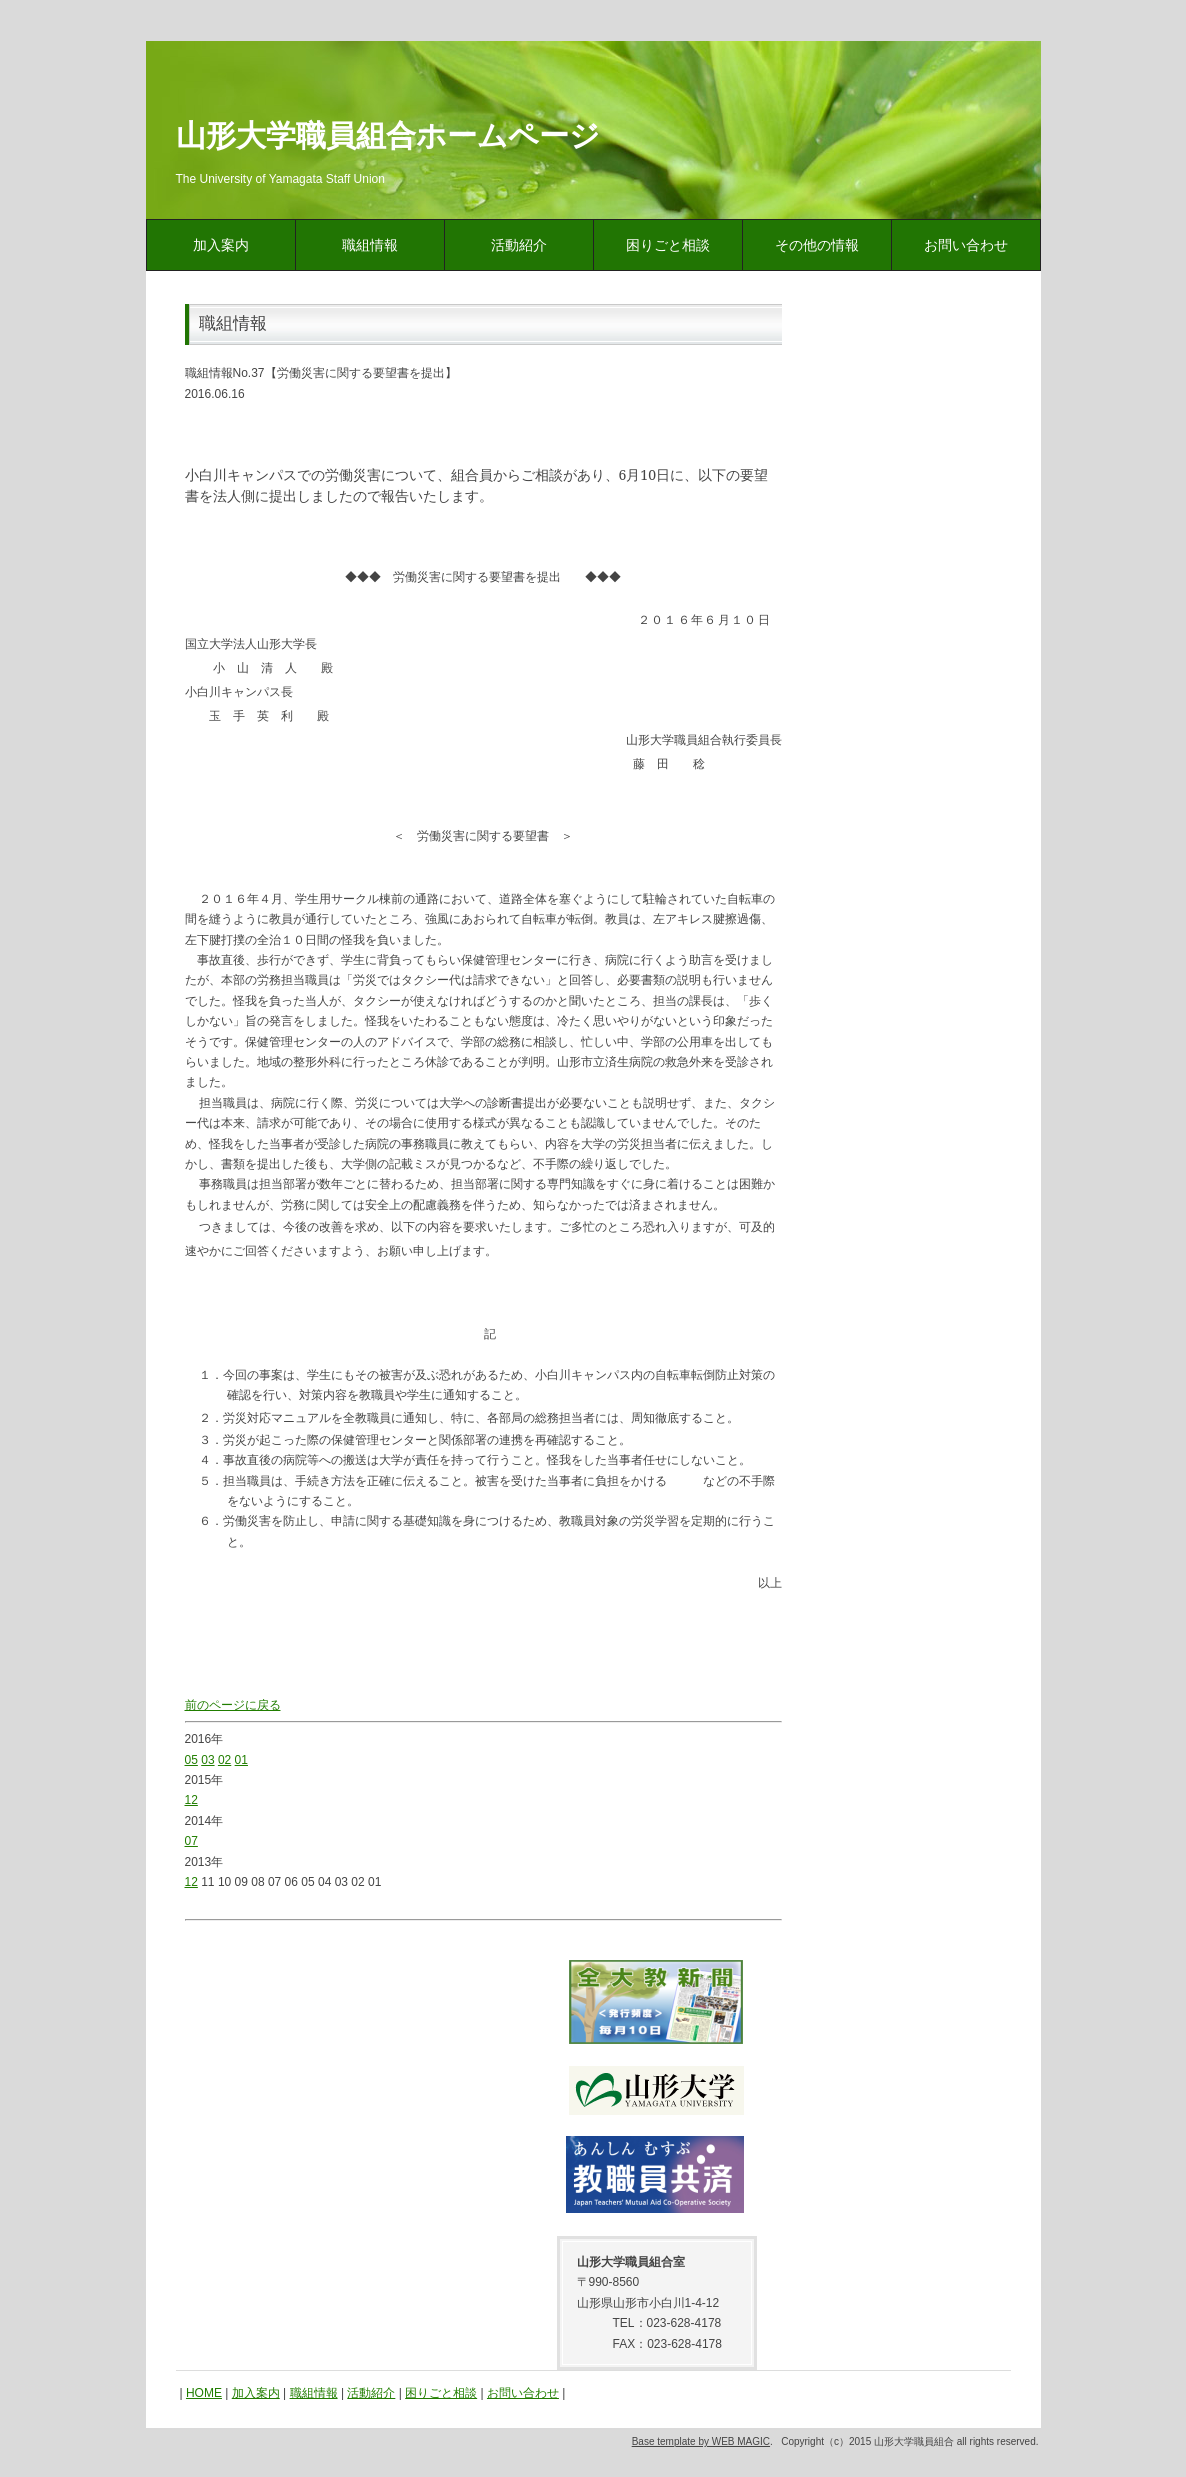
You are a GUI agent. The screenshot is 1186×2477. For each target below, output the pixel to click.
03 (207, 1760)
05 (191, 1760)
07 (191, 1841)
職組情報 (370, 245)
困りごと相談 (668, 245)
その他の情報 (817, 245)
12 (191, 1800)
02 (224, 1760)
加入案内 (221, 245)
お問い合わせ (966, 245)
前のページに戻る (233, 1705)
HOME (204, 2393)
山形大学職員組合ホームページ (388, 135)
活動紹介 (519, 245)
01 (241, 1760)
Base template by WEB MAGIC (701, 2441)
